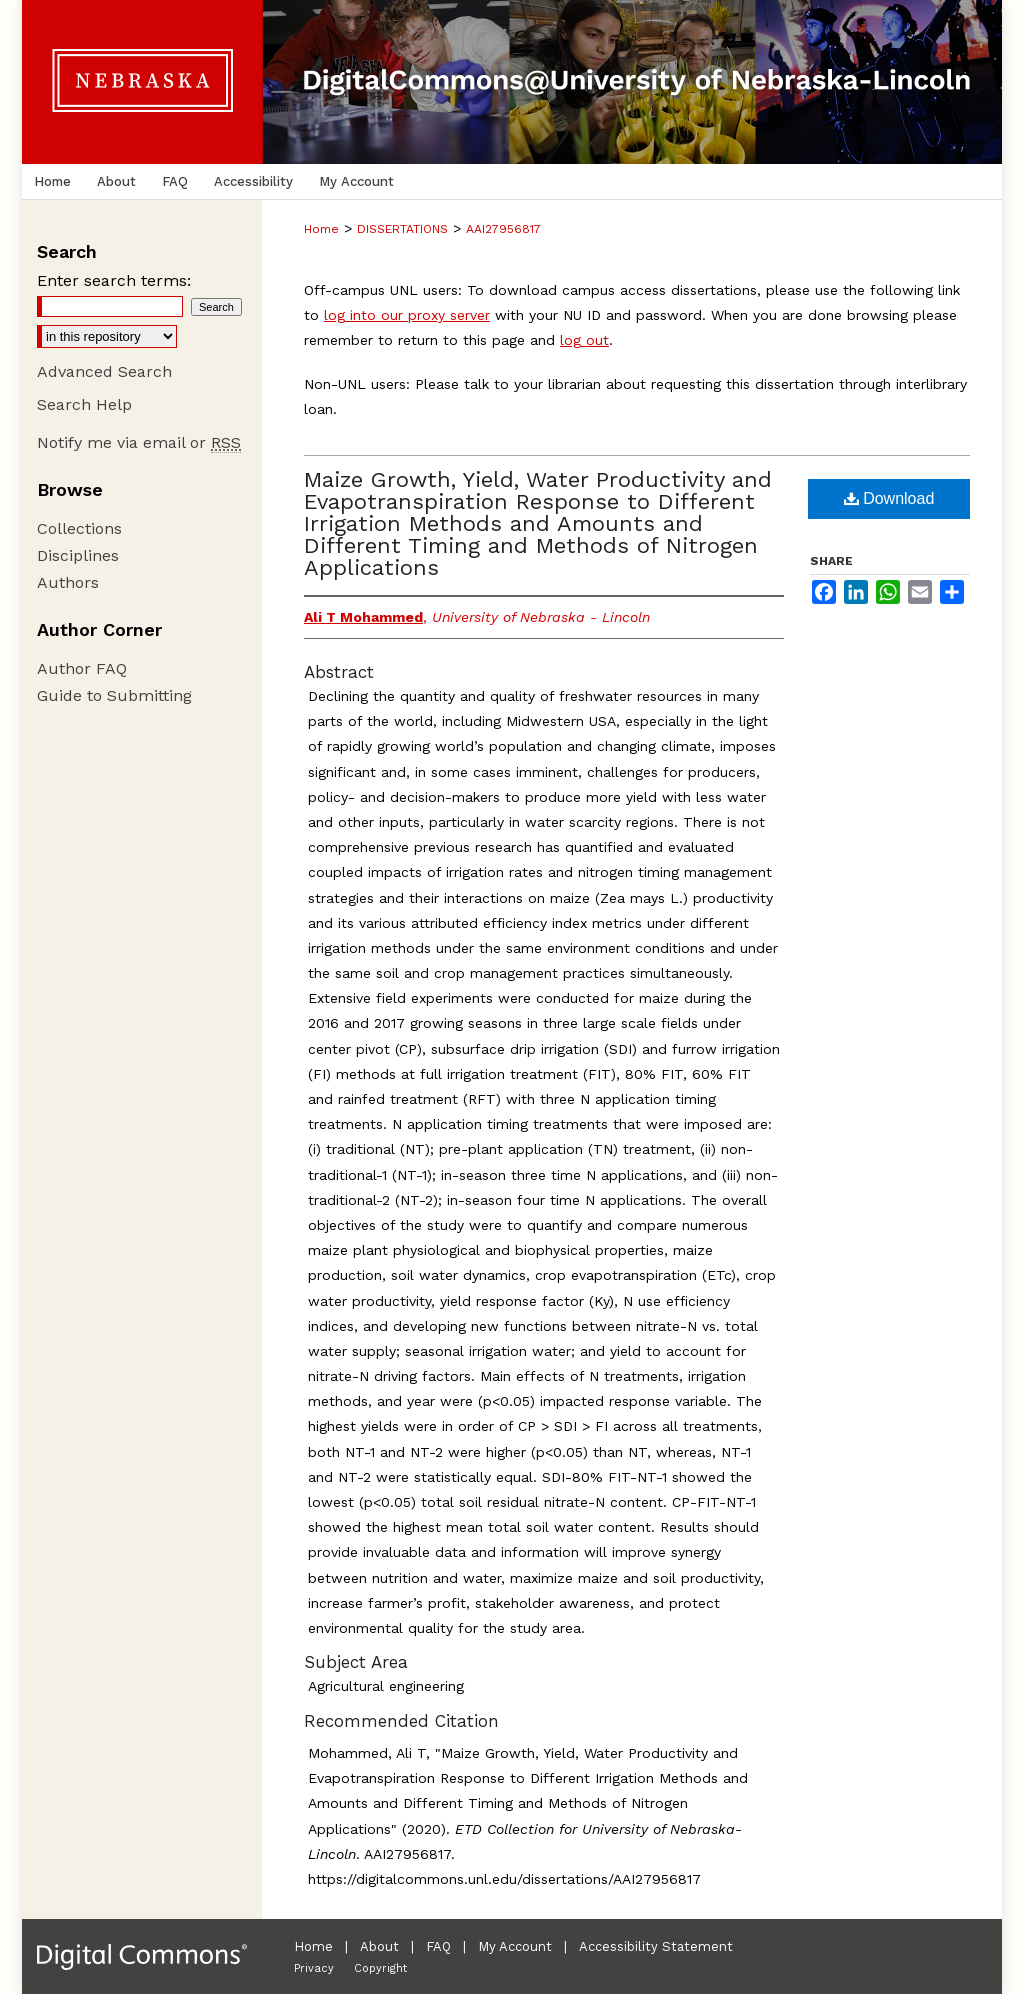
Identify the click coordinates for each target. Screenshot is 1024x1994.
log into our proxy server (407, 315)
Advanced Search (104, 371)
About (379, 1946)
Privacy (314, 1968)
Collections (79, 528)
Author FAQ (82, 668)
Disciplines (78, 555)
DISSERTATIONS (402, 229)
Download (889, 498)
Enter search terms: (114, 280)
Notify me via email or (139, 442)
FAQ (438, 1946)
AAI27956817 (503, 229)
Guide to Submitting (114, 695)
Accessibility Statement (656, 1946)
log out (584, 340)
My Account (515, 1946)
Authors (68, 582)
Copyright (380, 1968)
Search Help (84, 404)
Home (321, 229)
